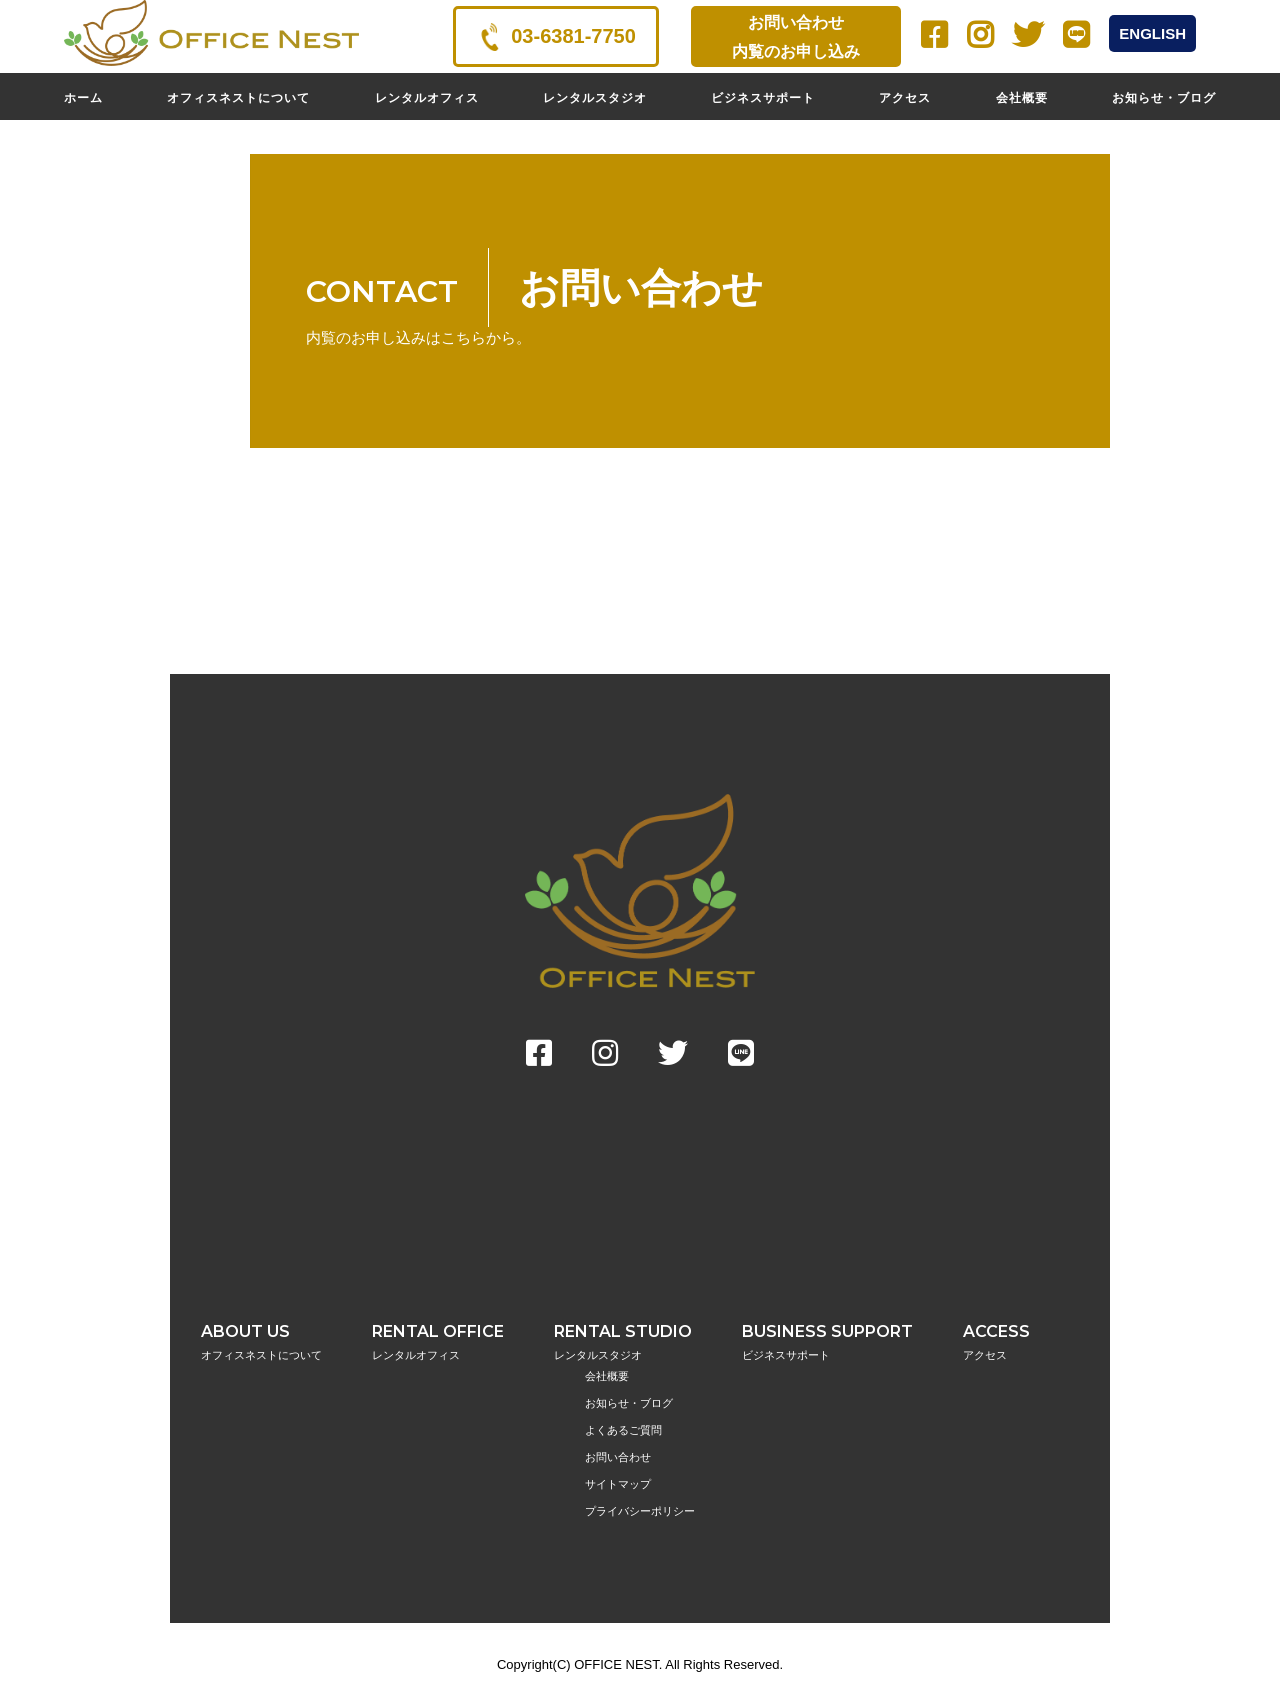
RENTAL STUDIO (623, 1342)
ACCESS (996, 1342)
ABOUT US (261, 1342)
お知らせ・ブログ (1164, 98)
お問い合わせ (618, 1457)
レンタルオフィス (427, 98)
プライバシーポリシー (640, 1511)
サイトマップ (618, 1484)
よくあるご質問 (623, 1430)
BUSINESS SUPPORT (827, 1342)
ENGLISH (1152, 33)
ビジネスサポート (763, 98)
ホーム (83, 98)
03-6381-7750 (556, 37)
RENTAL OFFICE (438, 1342)
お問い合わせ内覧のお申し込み (796, 37)
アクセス (905, 98)
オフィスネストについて (238, 98)
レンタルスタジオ (595, 98)
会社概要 (1022, 98)
